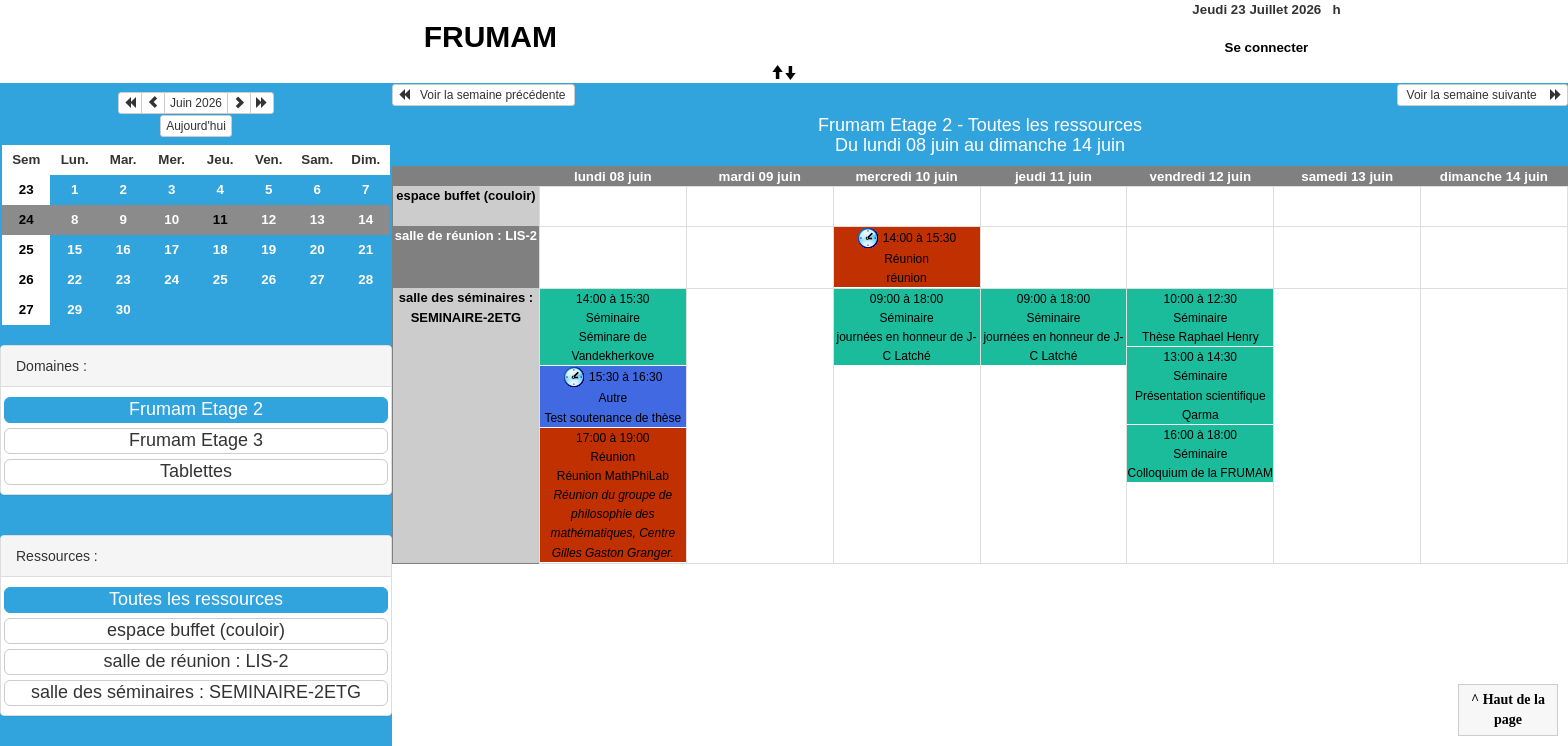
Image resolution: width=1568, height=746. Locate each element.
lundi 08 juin (613, 176)
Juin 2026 (196, 103)
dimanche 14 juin (1494, 176)
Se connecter (1267, 47)
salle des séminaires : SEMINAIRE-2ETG (466, 307)
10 (171, 219)
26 (26, 279)
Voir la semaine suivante (1482, 95)
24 (26, 219)
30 (123, 309)
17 (171, 249)
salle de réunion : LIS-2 (466, 235)
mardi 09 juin (760, 176)
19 (268, 249)
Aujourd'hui (196, 126)
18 (220, 249)
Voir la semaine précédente (483, 95)
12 (268, 219)
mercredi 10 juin (906, 176)
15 (74, 249)
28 (365, 279)
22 (74, 279)
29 (74, 309)
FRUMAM (490, 36)
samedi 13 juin (1347, 176)
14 (365, 219)
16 (123, 249)
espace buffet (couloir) (465, 195)
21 (365, 249)
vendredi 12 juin (1200, 176)
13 (317, 219)
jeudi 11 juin (1053, 176)
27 (317, 279)
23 (26, 189)
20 (317, 249)
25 (26, 249)
